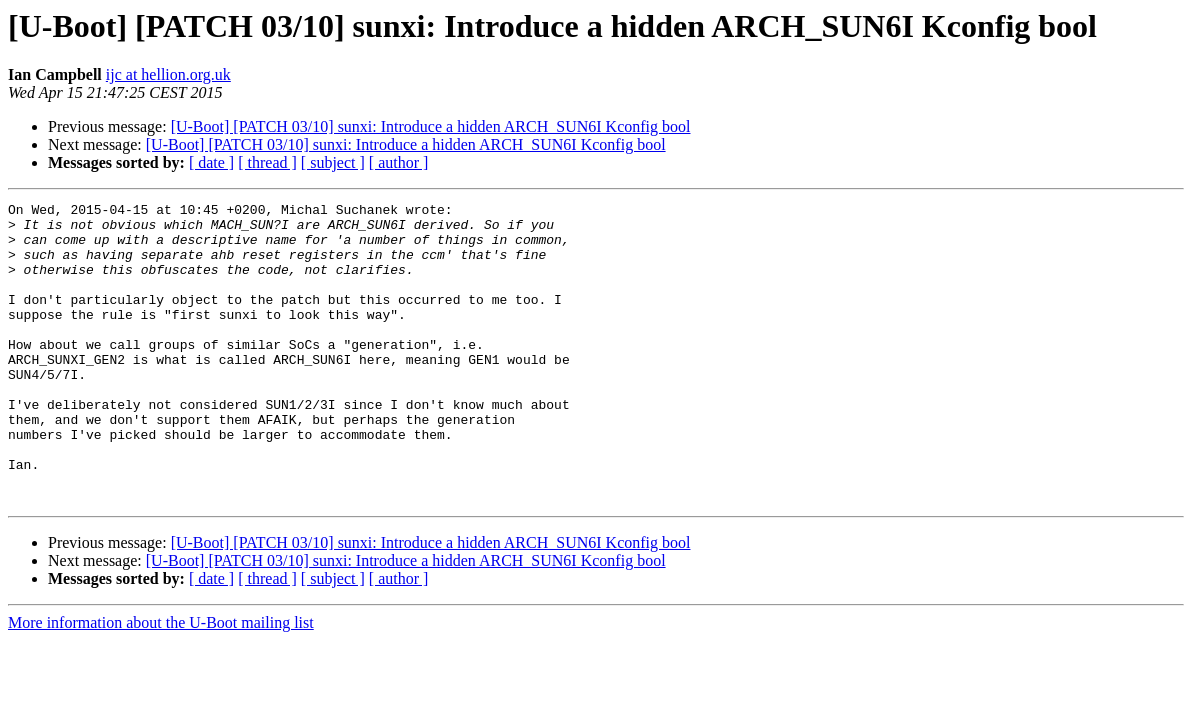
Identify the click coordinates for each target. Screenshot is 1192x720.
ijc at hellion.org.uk (168, 74)
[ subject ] (333, 162)
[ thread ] (267, 162)
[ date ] (211, 162)
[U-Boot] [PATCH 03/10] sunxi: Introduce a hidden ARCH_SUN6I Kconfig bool (431, 126)
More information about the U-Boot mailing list (161, 682)
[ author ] (399, 162)
